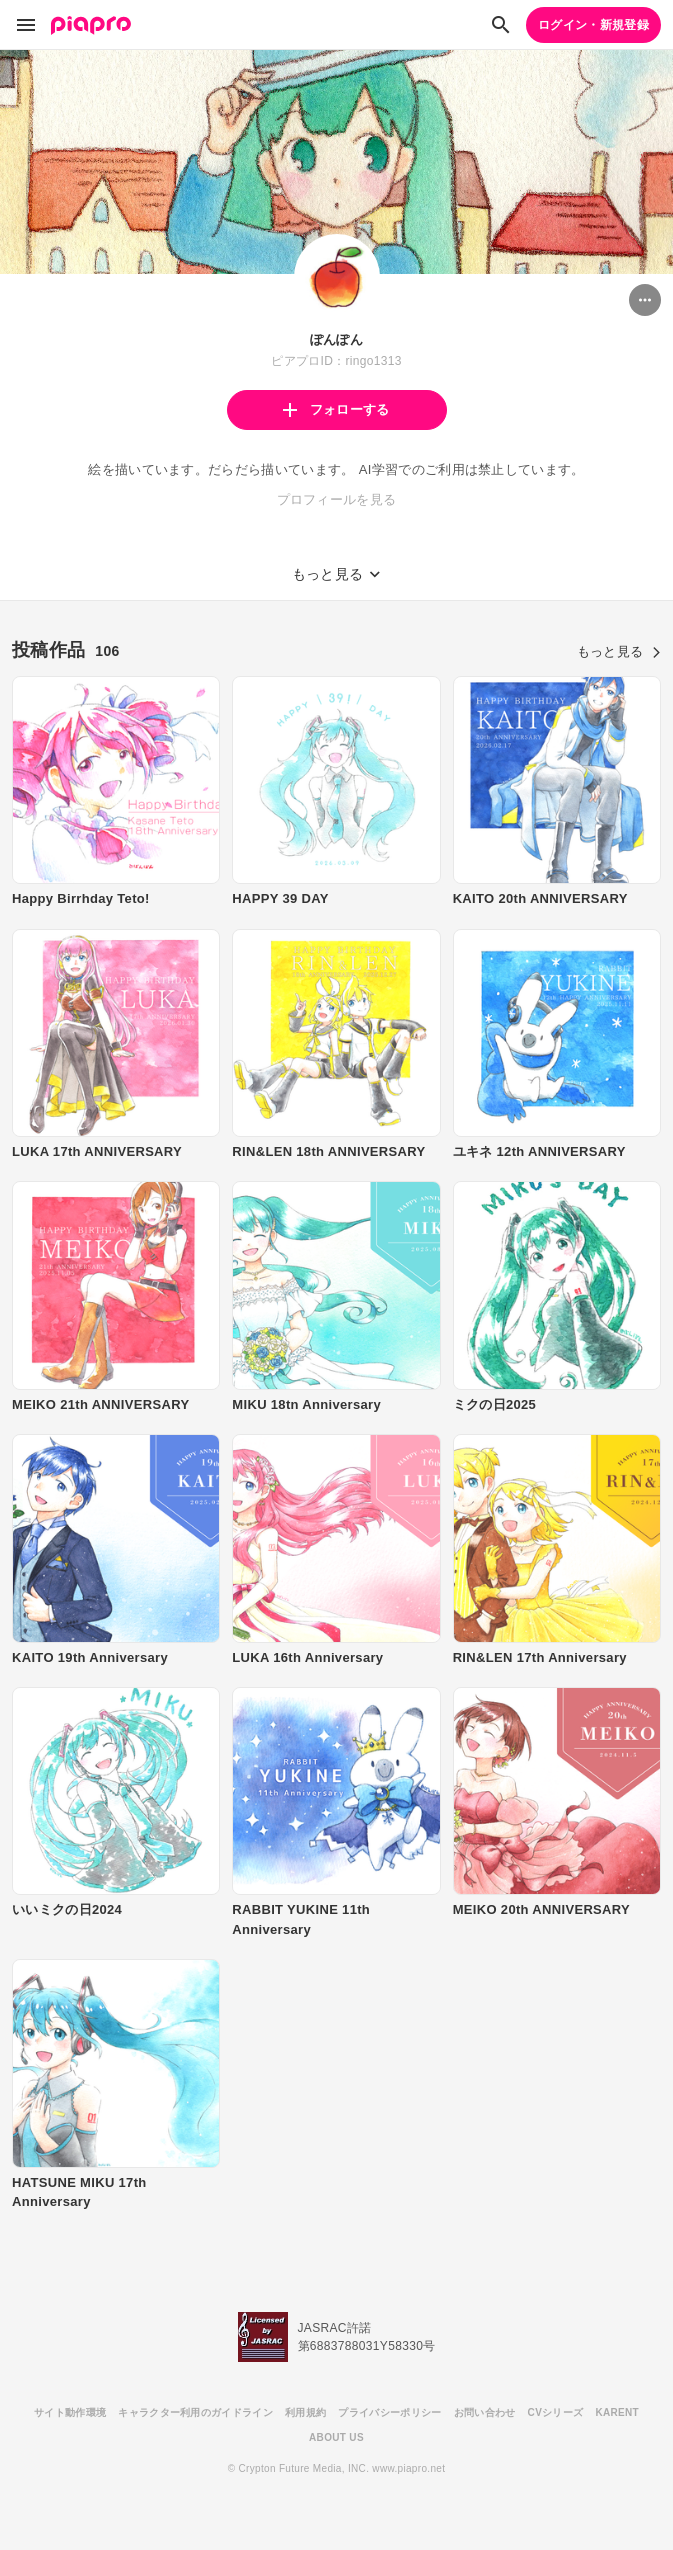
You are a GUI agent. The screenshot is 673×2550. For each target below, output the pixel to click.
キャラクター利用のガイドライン (195, 2412)
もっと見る (619, 651)
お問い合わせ (485, 2412)
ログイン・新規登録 (593, 25)
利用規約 (305, 2412)
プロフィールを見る (337, 499)
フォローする (336, 409)
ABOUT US (336, 2437)
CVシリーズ (556, 2412)
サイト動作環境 (70, 2412)
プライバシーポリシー (389, 2412)
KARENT (617, 2412)
